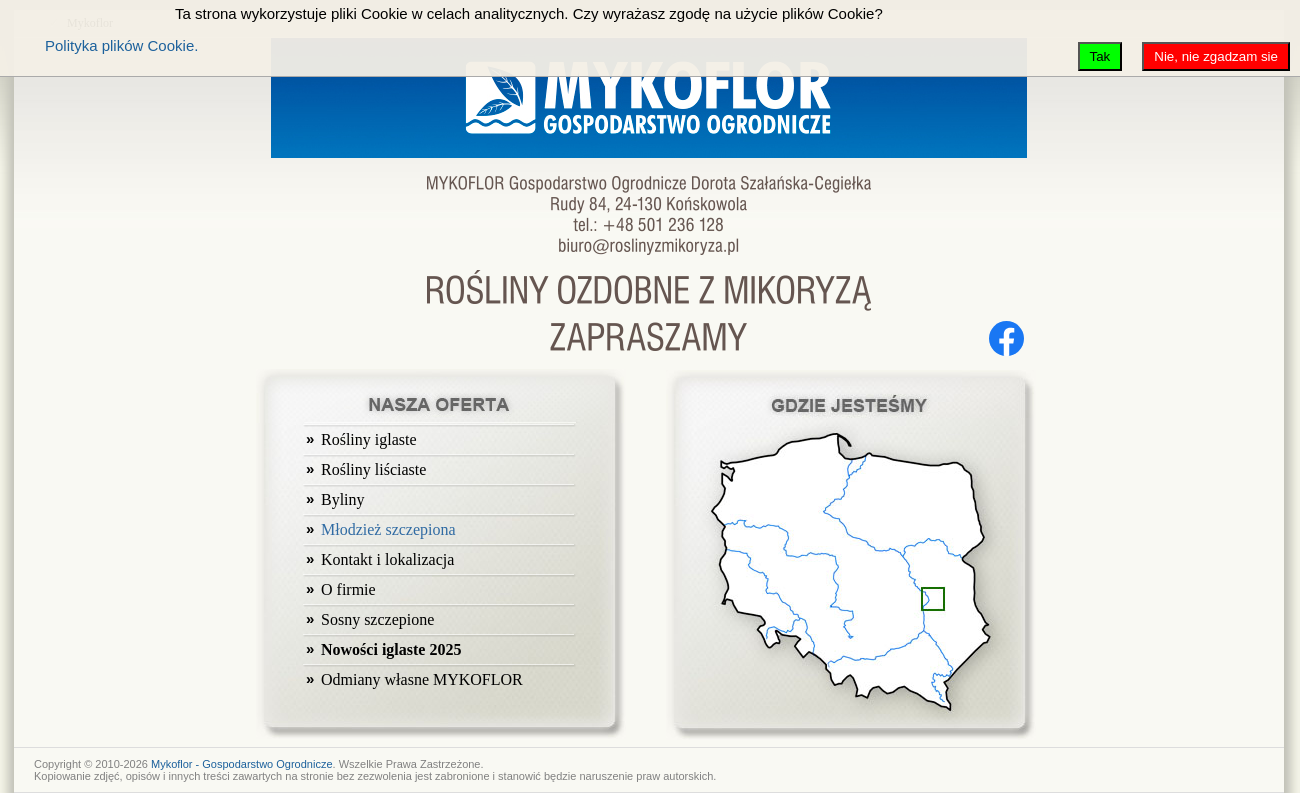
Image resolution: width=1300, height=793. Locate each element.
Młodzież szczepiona (388, 529)
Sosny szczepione (377, 619)
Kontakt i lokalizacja (387, 559)
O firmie (348, 589)
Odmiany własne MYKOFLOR (422, 679)
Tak (1100, 56)
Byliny (343, 499)
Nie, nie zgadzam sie (1216, 56)
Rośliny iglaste (369, 439)
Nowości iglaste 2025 (391, 649)
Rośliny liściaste (373, 469)
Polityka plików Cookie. (121, 45)
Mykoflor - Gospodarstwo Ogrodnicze (242, 764)
